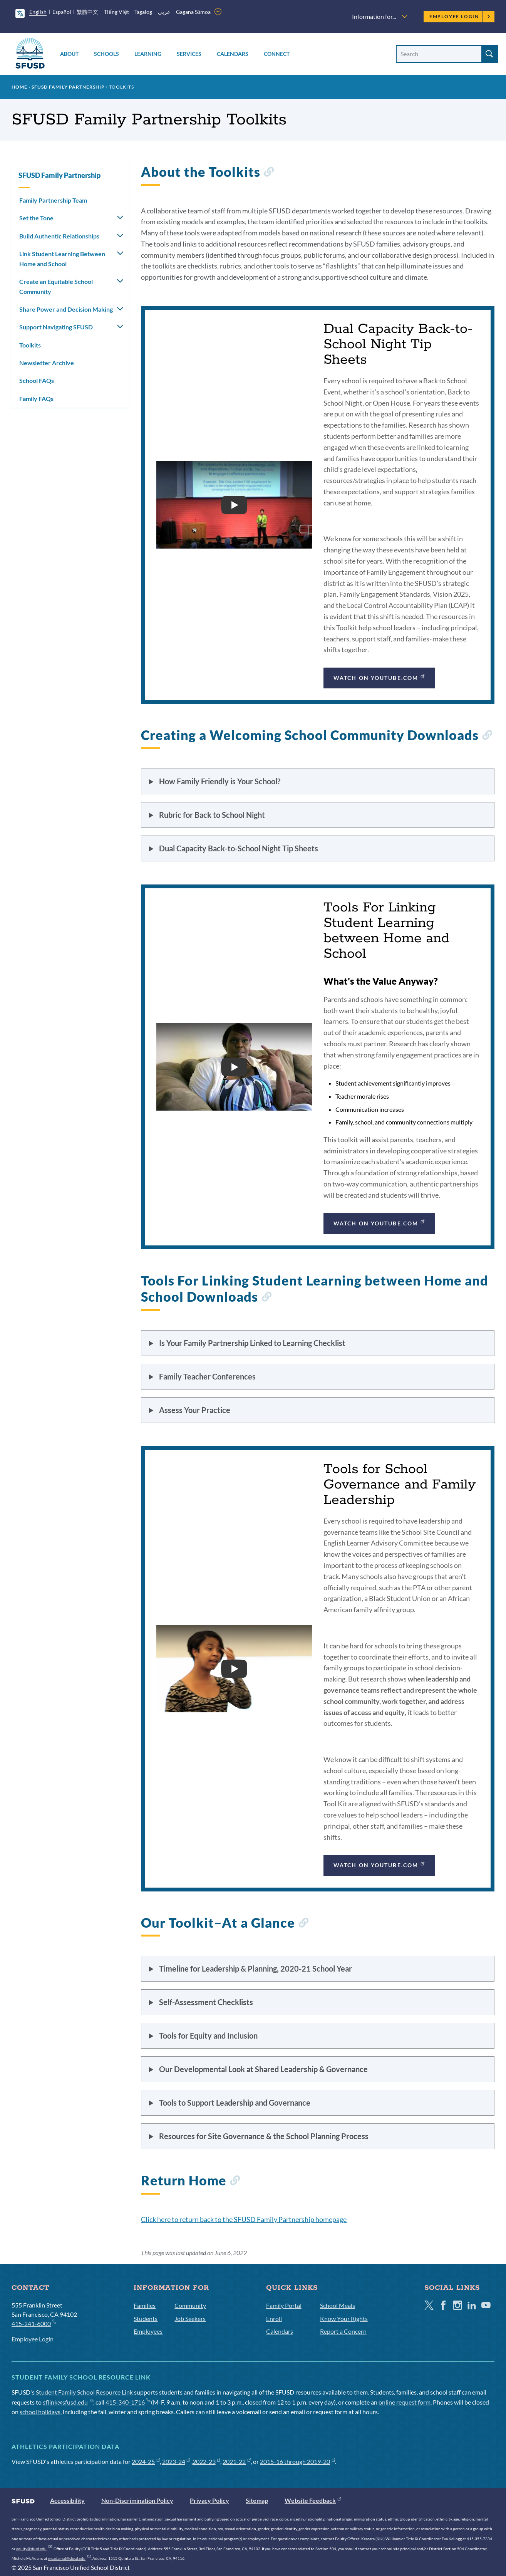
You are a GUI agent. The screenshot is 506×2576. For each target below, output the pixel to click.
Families (145, 2305)
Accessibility (67, 2500)
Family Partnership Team (53, 200)
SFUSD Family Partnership (68, 87)
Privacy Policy (209, 2500)
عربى (164, 11)
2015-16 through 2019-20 (297, 2461)
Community (190, 2305)
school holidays (40, 2411)
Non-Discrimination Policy (137, 2500)
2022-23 (207, 2461)
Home (19, 87)
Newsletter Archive (46, 362)
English (38, 11)
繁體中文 (87, 11)
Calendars (232, 53)
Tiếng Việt (116, 11)
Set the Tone (36, 218)
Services (189, 53)
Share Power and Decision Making (66, 309)
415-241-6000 (34, 2323)
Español (61, 11)
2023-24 (176, 2461)
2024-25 (146, 2461)
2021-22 (237, 2461)
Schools (106, 53)
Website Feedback (313, 2500)
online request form (405, 2402)
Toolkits (30, 345)
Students (145, 2318)
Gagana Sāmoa (193, 11)
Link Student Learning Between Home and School (62, 258)
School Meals (337, 2305)
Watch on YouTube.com (379, 677)
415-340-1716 (128, 2402)
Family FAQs (36, 398)
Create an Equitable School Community (56, 286)
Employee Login (460, 16)
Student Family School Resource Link (84, 2392)
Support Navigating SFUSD (56, 327)
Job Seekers (190, 2318)
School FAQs (36, 380)
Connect (277, 53)
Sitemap (257, 2500)
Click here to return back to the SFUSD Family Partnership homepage (244, 2219)
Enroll (274, 2318)
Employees (148, 2331)
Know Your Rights (344, 2318)
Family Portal (284, 2305)
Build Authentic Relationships (59, 236)
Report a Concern (343, 2331)
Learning (147, 53)
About (69, 53)
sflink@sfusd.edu (68, 2402)
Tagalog (143, 11)
